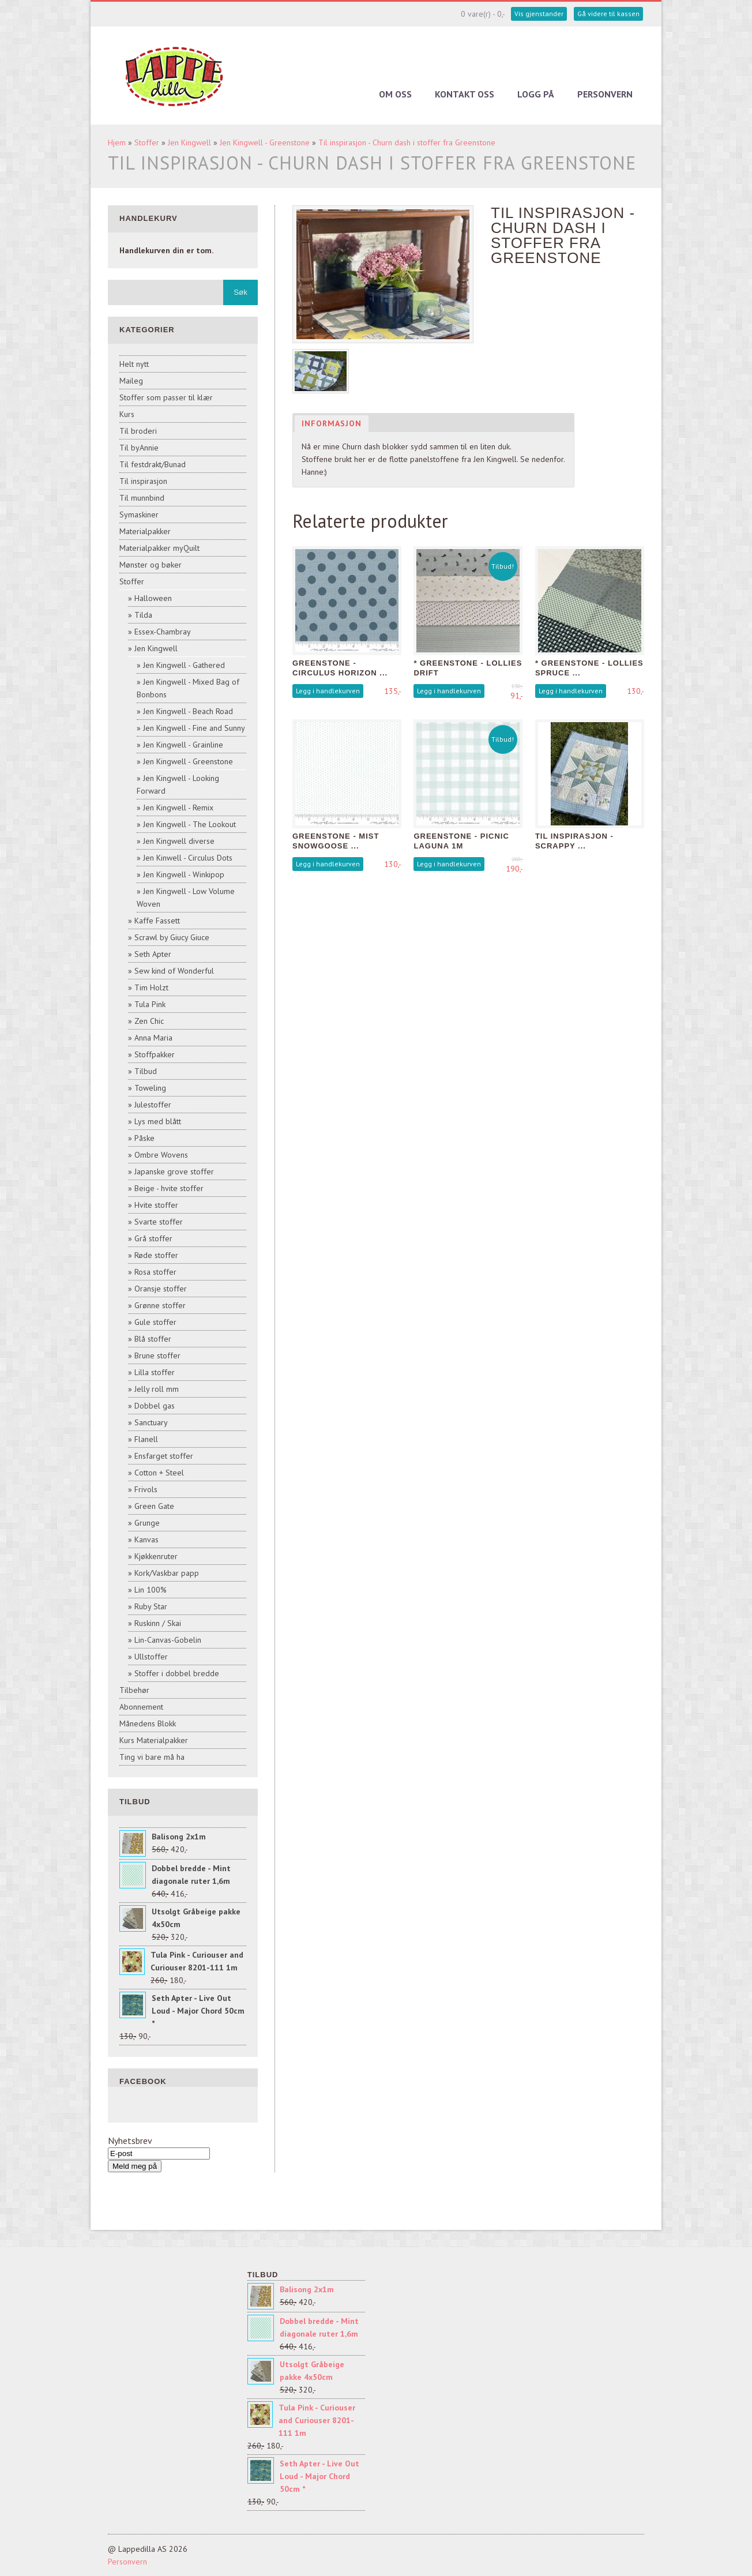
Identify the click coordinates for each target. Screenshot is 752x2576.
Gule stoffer (155, 1322)
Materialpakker (145, 531)
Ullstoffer (151, 1656)
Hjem (117, 142)
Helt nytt (134, 364)
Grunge (147, 1523)
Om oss (395, 94)
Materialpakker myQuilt (159, 548)
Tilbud (145, 1071)
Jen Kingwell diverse (179, 841)
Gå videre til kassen (608, 13)
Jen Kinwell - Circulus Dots (187, 858)
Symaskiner (139, 514)
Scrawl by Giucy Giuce (171, 937)
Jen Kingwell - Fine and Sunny (194, 728)
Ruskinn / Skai (157, 1623)
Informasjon (332, 423)
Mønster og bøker (150, 564)
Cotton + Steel (159, 1472)
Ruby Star (150, 1606)
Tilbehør (134, 1690)
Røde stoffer (156, 1255)
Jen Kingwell (189, 142)
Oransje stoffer (160, 1288)
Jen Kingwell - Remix (178, 807)
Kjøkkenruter (156, 1556)
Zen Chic (149, 1021)
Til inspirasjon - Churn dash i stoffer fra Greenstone (406, 142)
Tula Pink (150, 1004)
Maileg (131, 380)
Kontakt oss (464, 94)
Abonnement (141, 1707)
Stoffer (146, 142)
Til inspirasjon (143, 481)
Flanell (146, 1439)
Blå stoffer (152, 1339)
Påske (144, 1138)
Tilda (143, 615)
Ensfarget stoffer (163, 1456)
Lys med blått (157, 1121)
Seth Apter (152, 954)
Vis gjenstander (538, 13)
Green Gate (154, 1506)
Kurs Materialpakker (153, 1740)
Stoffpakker (154, 1054)
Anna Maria (153, 1037)
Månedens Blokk (147, 1723)
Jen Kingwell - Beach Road (188, 711)
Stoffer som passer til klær (166, 397)
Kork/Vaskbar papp (166, 1573)
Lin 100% (150, 1589)
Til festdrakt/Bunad (152, 464)
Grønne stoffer (160, 1305)
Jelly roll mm (156, 1389)
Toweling (150, 1088)
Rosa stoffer (155, 1272)
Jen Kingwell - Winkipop (183, 874)
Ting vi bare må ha (152, 1757)
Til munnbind (141, 498)
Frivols (145, 1489)
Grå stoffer (153, 1238)
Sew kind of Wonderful (174, 971)
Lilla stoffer (154, 1372)
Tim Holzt (151, 987)
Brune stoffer (157, 1355)
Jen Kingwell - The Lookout (189, 824)
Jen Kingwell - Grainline (183, 744)
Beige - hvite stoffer (169, 1188)
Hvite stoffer (156, 1205)
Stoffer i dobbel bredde (176, 1673)
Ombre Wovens (161, 1155)
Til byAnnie (139, 447)
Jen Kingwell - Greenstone (265, 142)
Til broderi (138, 431)
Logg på (535, 94)
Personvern (605, 94)
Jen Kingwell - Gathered (184, 665)
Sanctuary (151, 1422)
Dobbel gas (154, 1405)
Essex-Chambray (162, 631)
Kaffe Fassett (157, 920)
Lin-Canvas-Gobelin (167, 1640)
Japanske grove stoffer (174, 1171)
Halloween (153, 598)
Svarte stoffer (158, 1221)
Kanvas (146, 1539)
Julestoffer (152, 1104)
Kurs (126, 414)
